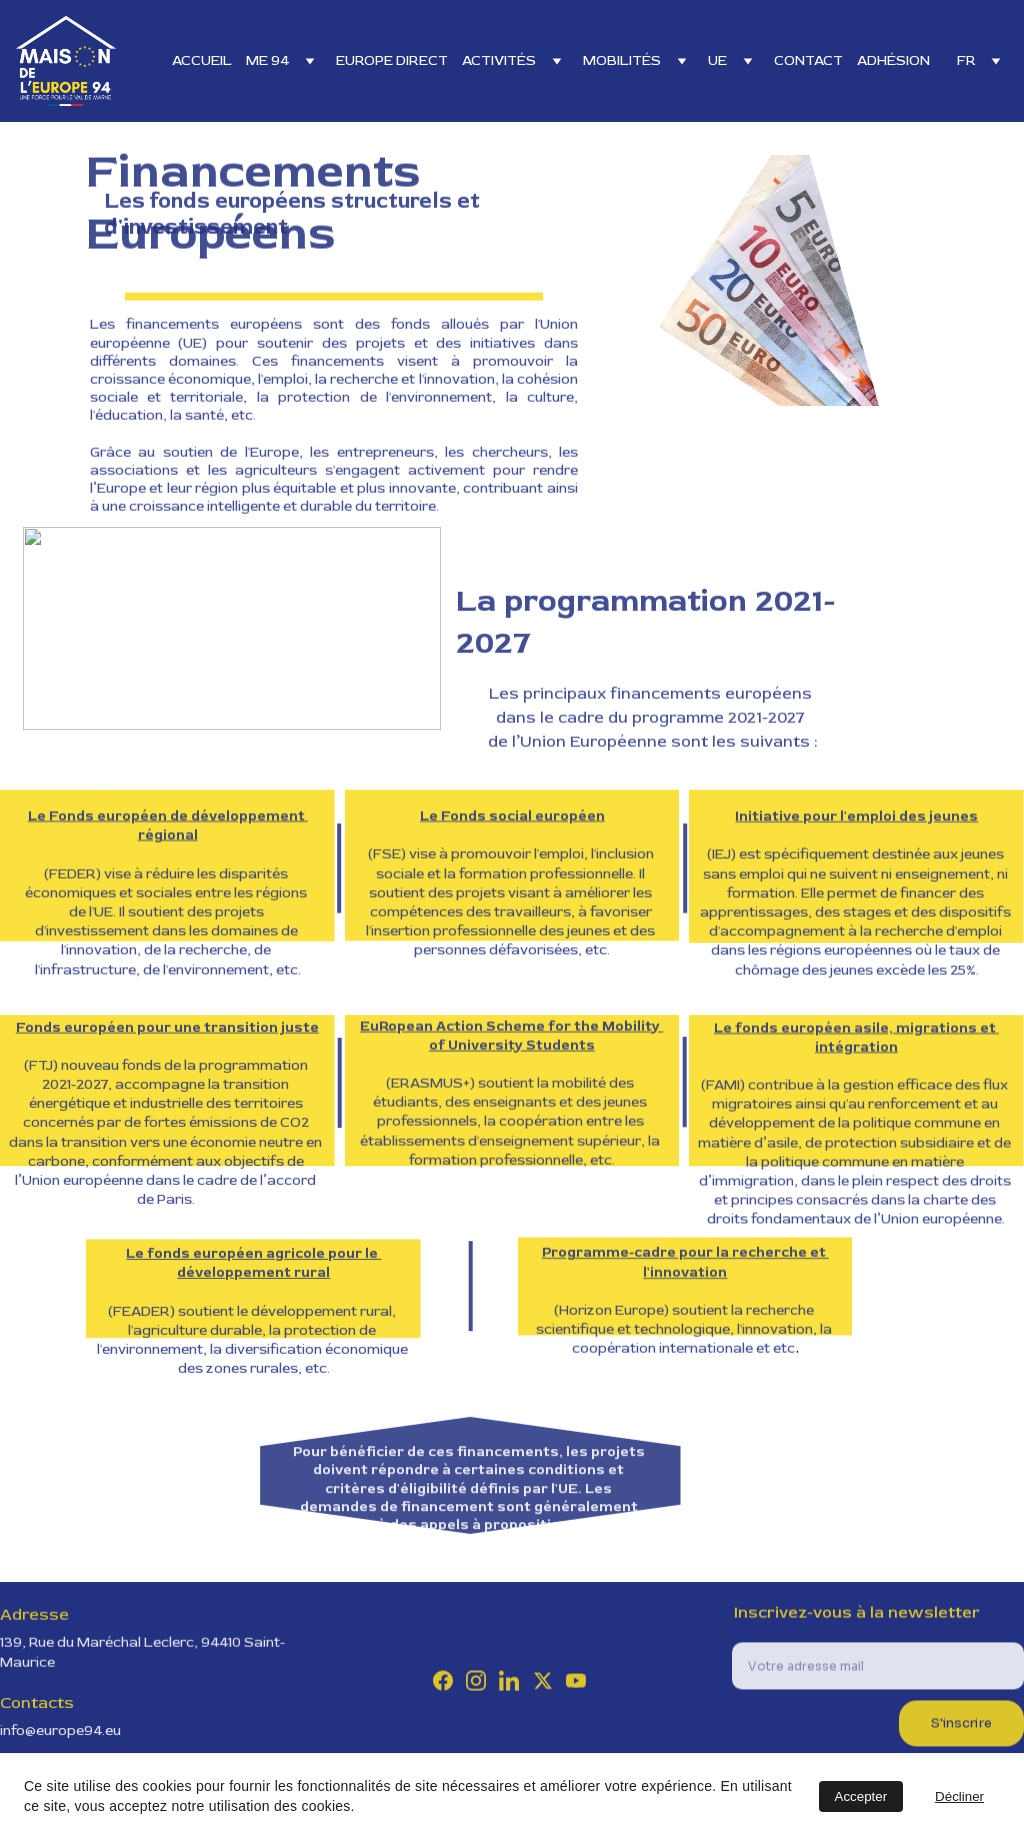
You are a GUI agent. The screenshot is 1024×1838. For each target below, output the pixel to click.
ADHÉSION (893, 60)
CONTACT (808, 60)
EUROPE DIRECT (392, 60)
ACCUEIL (202, 60)
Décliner (959, 1796)
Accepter (861, 1796)
